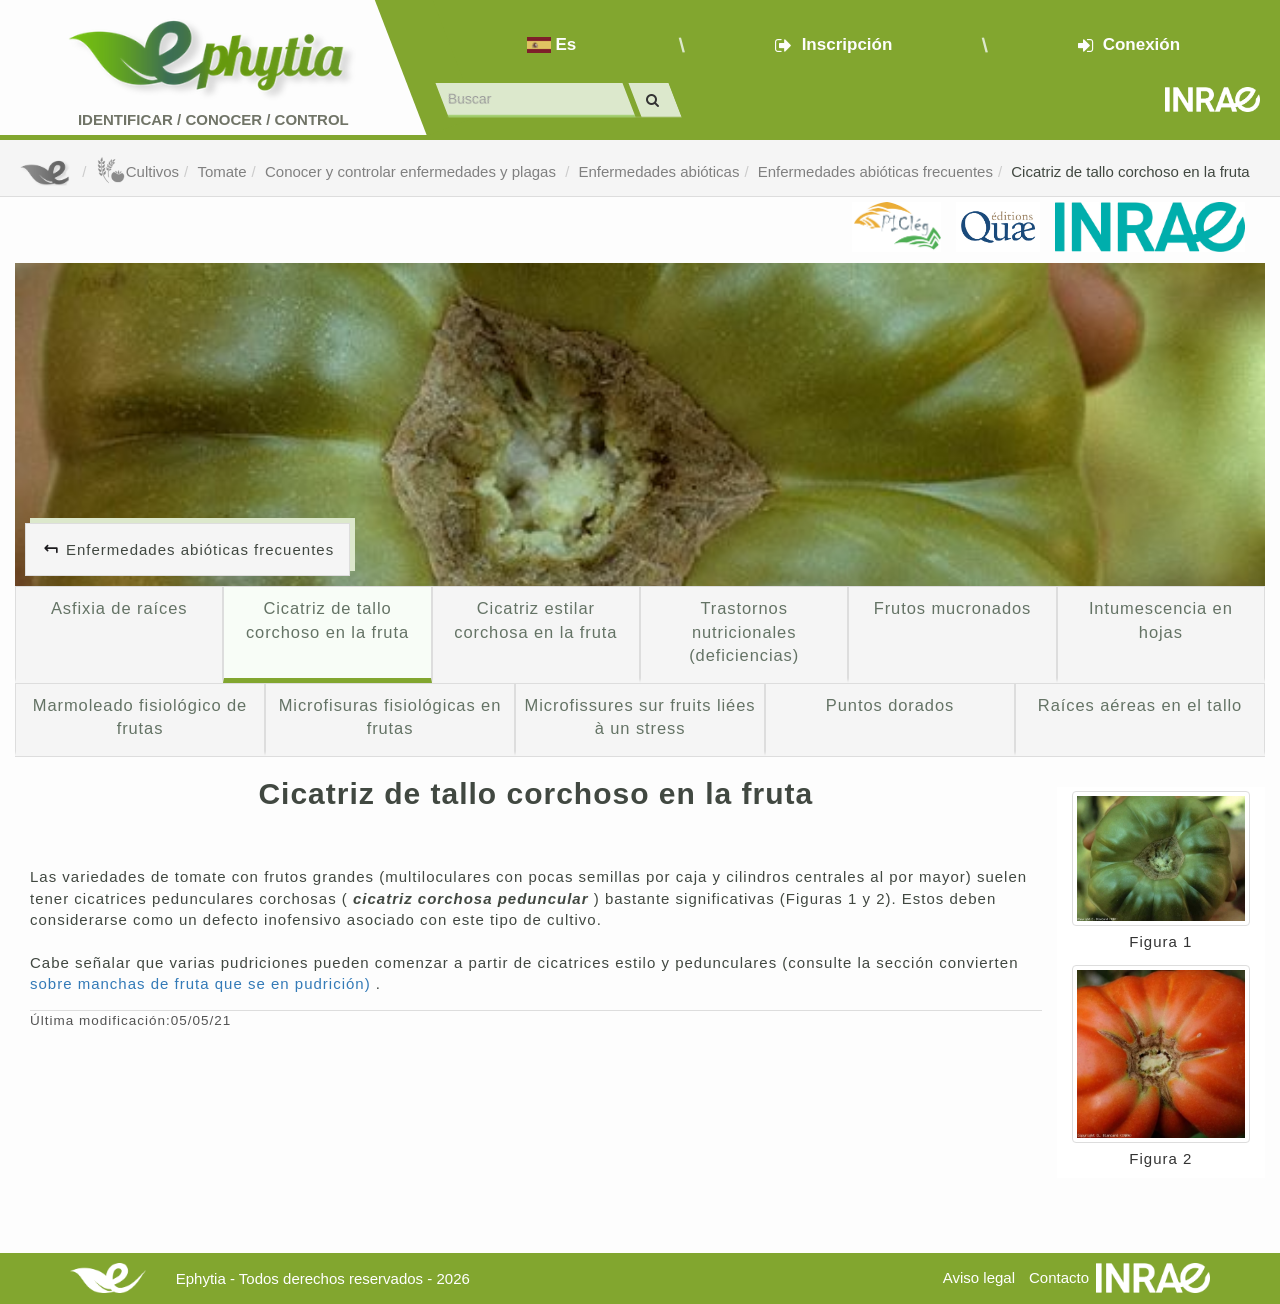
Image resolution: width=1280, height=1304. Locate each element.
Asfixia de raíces (119, 608)
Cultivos (137, 171)
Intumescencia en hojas (1161, 620)
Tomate (221, 171)
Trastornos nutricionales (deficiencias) (744, 631)
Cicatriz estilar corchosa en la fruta (535, 620)
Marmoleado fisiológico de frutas (140, 717)
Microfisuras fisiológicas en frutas (390, 717)
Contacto (1059, 1277)
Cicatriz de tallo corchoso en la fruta (1130, 171)
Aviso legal (979, 1277)
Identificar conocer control (213, 119)
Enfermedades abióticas (658, 171)
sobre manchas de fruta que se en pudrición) (203, 983)
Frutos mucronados (953, 608)
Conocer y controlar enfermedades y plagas (412, 171)
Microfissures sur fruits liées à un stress (640, 717)
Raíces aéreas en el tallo (1140, 705)
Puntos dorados (890, 705)
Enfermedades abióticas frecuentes (875, 171)
